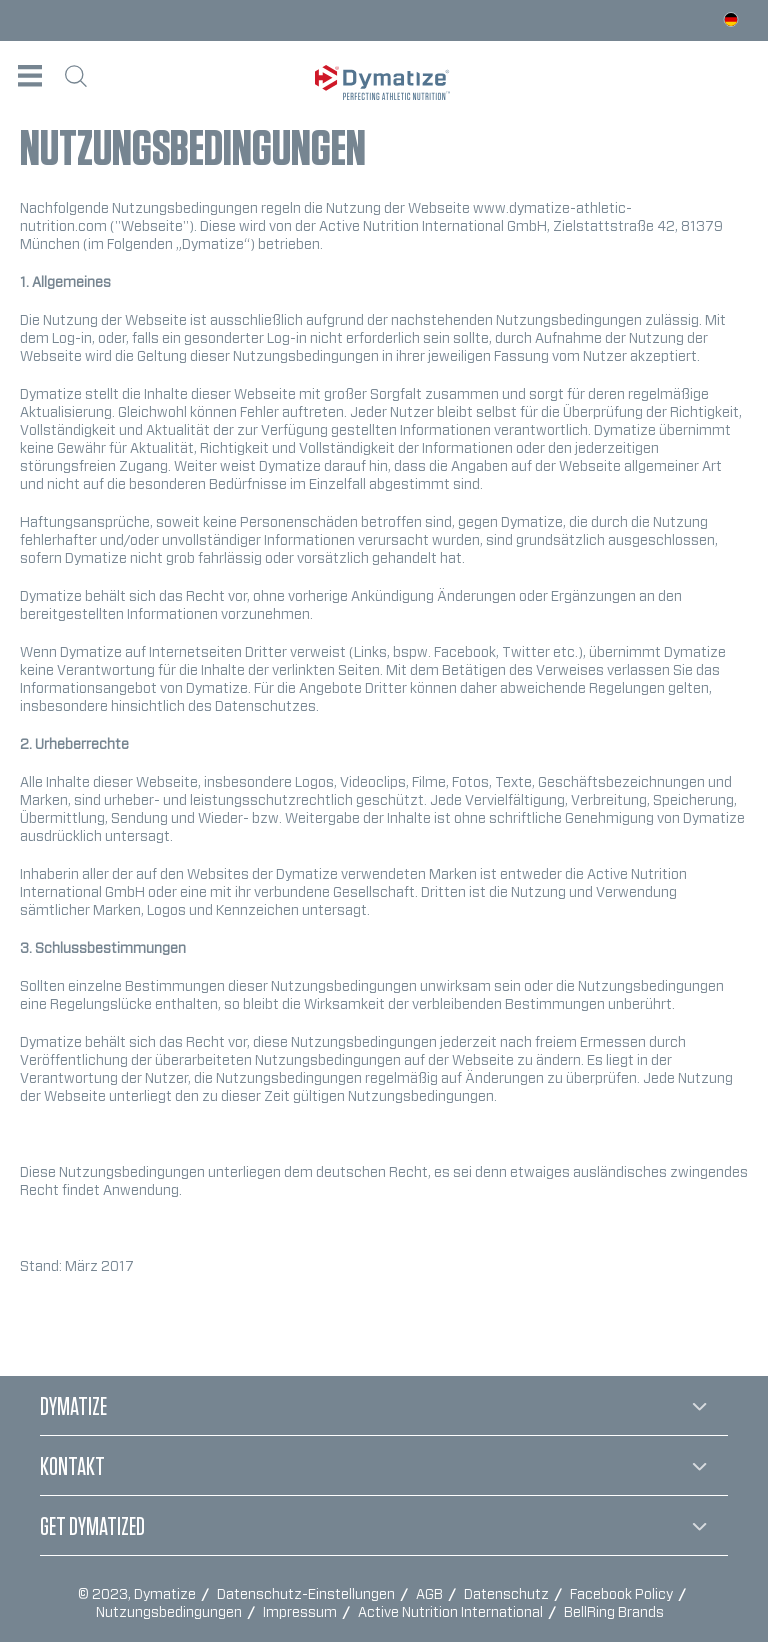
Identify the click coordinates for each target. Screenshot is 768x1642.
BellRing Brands (614, 1613)
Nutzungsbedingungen (170, 1613)
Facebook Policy (623, 1595)
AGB (431, 1595)
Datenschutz (508, 1595)
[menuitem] (30, 76)
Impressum (301, 1613)
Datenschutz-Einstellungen (307, 1595)
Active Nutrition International (452, 1613)
